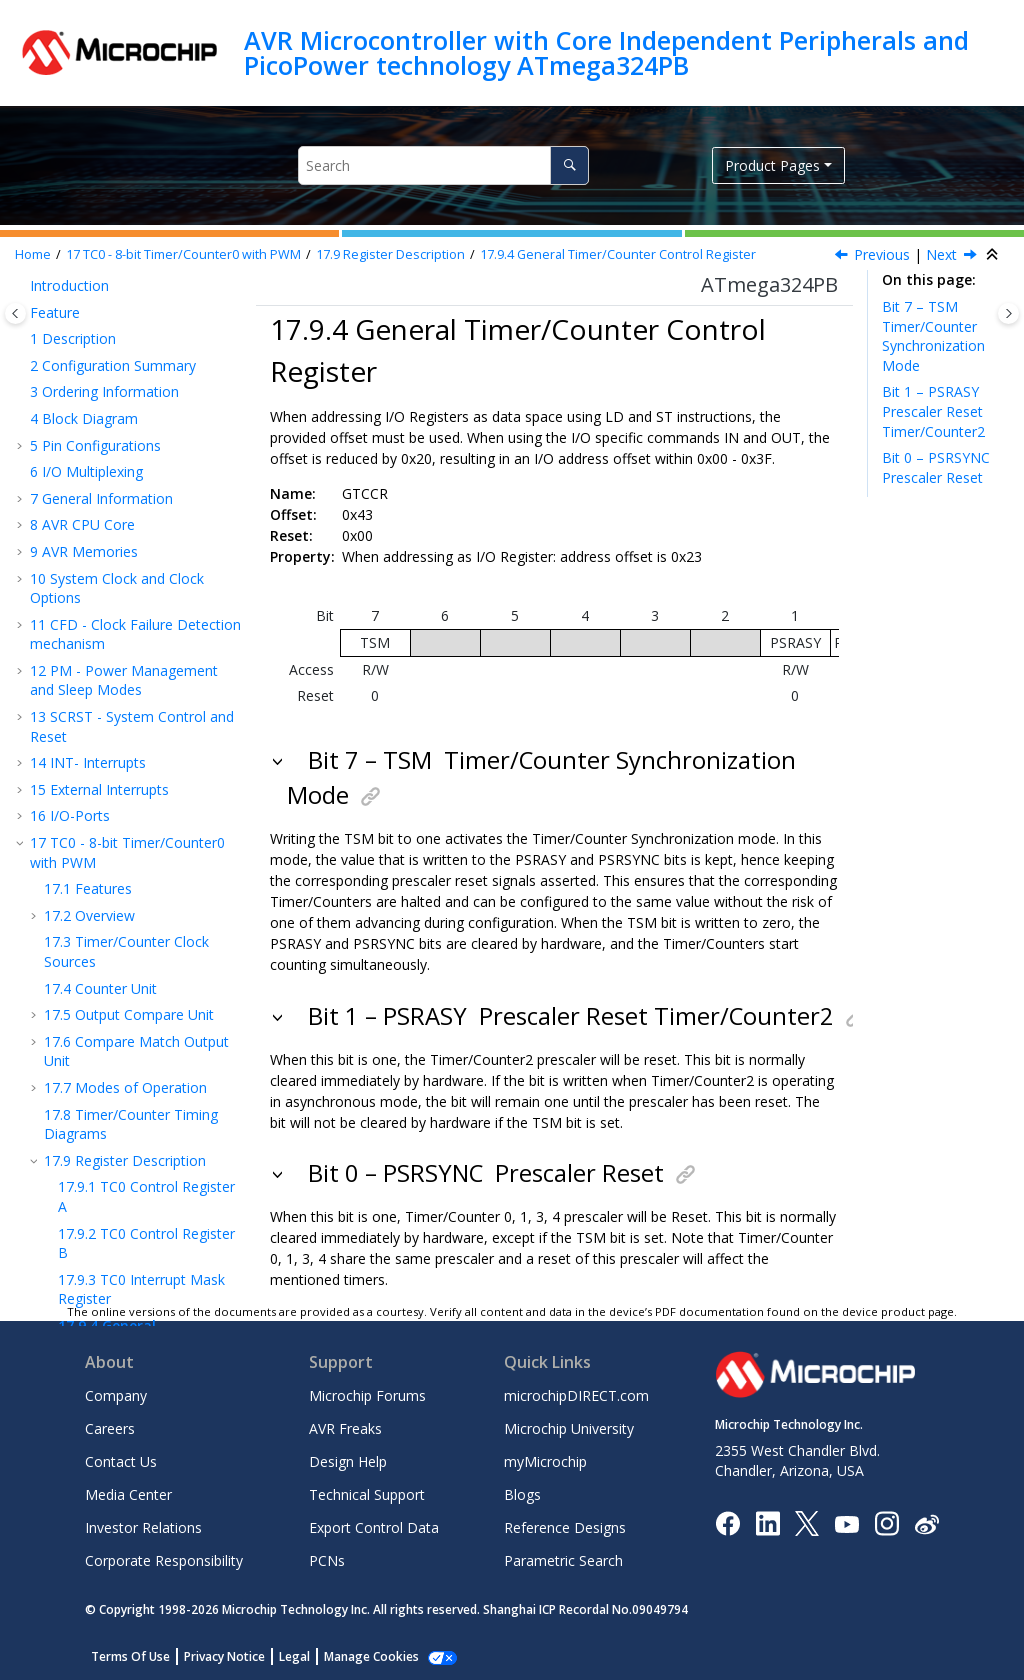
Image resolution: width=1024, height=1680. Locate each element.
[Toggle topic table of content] (1008, 313)
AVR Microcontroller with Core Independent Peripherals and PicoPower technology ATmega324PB (606, 52)
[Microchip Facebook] (727, 1522)
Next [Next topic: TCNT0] (941, 254)
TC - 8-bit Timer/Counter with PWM (183, 254)
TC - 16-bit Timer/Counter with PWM (132, 750)
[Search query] (443, 165)
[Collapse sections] (994, 255)
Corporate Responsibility (164, 1560)
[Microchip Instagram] (886, 1522)
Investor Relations (143, 1527)
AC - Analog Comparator (119, 1130)
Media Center (128, 1494)
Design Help (348, 1461)
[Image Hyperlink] (846, 1523)
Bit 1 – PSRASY (934, 411)
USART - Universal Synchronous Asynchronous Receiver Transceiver (120, 1011)
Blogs (522, 1494)
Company (116, 1395)
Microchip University (569, 1428)
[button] (36, 326)
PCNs (327, 1560)
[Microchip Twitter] (807, 1522)
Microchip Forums (367, 1395)
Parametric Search (563, 1560)
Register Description (390, 254)
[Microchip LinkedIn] (767, 1522)
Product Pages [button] (772, 165)
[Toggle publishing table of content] (15, 313)
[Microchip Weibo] (926, 1523)
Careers (110, 1428)
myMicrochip (545, 1461)
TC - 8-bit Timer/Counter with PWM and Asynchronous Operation (127, 853)
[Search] (569, 165)
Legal (294, 1656)
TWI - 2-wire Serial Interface (130, 1103)
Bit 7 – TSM (933, 336)
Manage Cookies (371, 1656)
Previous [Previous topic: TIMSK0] (882, 254)
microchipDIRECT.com (576, 1395)
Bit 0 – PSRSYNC (939, 467)
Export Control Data (374, 1527)
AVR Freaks (345, 1428)
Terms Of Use (130, 1656)
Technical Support (367, 1494)
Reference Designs (565, 1527)
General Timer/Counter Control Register (618, 254)
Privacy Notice (224, 1656)
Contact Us (121, 1461)
